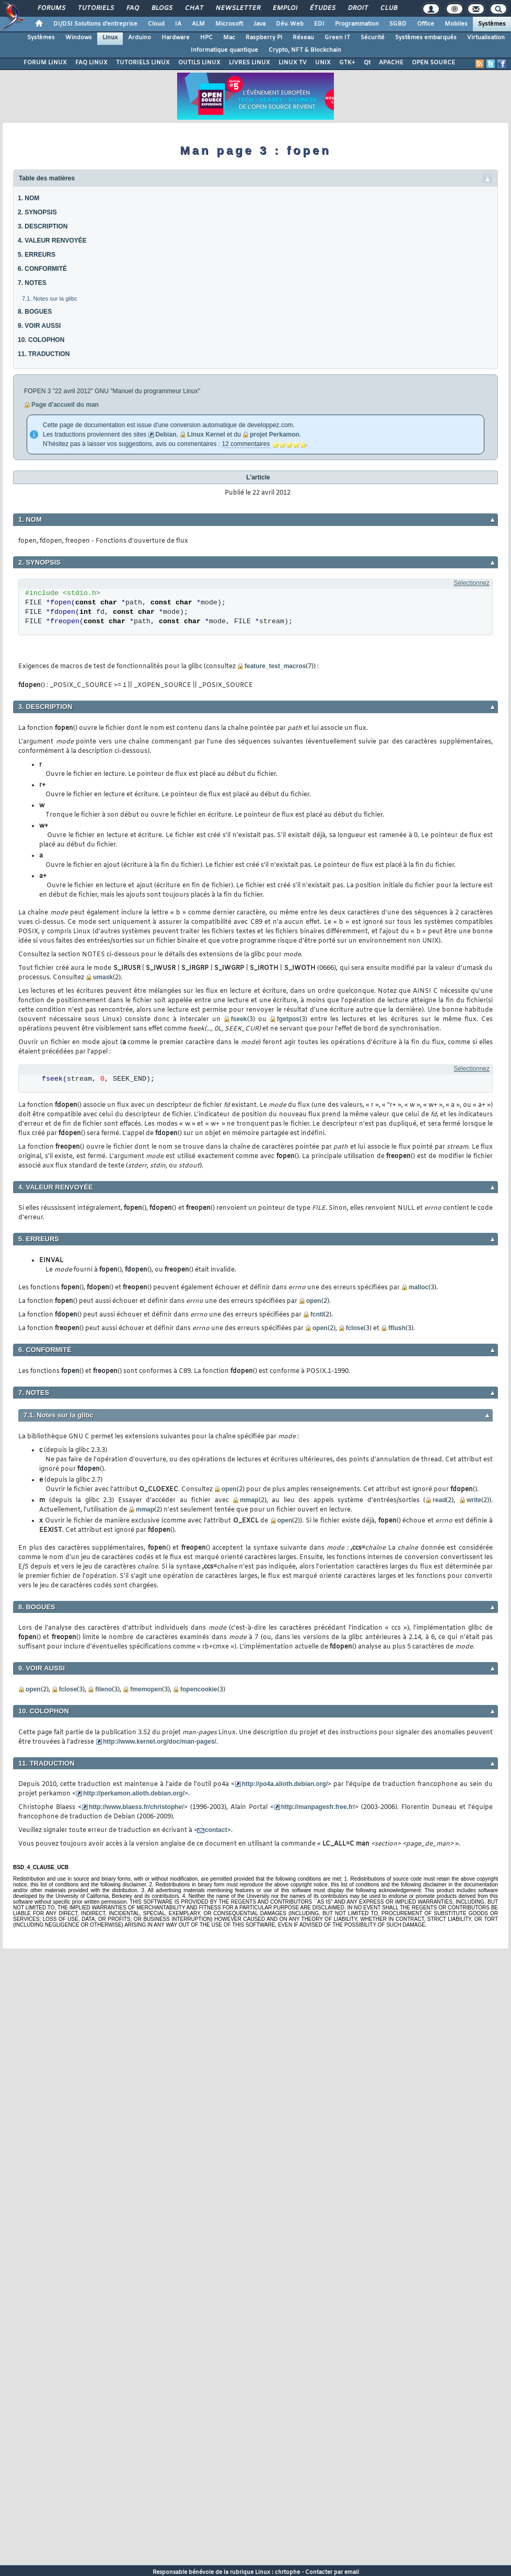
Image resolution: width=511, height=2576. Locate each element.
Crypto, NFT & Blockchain (305, 50)
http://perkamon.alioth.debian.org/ (133, 1793)
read (439, 1500)
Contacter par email (332, 2572)
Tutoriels (95, 8)
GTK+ (347, 62)
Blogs (161, 8)
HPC (206, 37)
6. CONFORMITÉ (42, 268)
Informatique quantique (224, 50)
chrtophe (287, 2572)
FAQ (132, 8)
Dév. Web (290, 24)
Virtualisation (486, 37)
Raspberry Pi (264, 37)
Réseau (303, 37)
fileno (103, 1689)
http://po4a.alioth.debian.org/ (285, 1784)
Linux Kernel (206, 434)
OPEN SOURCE (433, 62)
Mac (229, 37)
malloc (418, 1287)
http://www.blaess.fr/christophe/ (136, 1807)
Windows (78, 37)
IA (178, 24)
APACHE (391, 62)
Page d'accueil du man (65, 404)
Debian (165, 434)
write (474, 1500)
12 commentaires (246, 444)
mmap (249, 1500)
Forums (51, 8)
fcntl (316, 1314)
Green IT (337, 37)
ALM (198, 24)
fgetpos (288, 1019)
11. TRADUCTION (43, 354)
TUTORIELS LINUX (143, 62)
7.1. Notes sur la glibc (49, 298)
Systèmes (492, 24)
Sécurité (373, 37)
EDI (319, 24)
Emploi (284, 8)
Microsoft (229, 24)
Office (425, 24)
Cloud (156, 24)
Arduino (139, 37)
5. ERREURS (36, 254)
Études (322, 8)
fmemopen (146, 1689)
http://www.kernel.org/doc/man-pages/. (160, 1741)
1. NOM (28, 198)
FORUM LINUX (45, 62)
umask (103, 977)
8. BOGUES (35, 311)
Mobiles (456, 24)
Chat (193, 8)
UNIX (323, 62)
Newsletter (237, 8)
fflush (396, 1328)
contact (216, 1830)
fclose (355, 1328)
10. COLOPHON (41, 340)
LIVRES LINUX (249, 62)
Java (259, 24)
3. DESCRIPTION (42, 226)
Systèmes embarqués (426, 37)
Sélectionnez (472, 583)
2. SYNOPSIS (37, 212)
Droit (357, 8)
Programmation (357, 24)
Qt (367, 62)
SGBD (398, 24)
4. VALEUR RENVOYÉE (52, 240)
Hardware (175, 37)
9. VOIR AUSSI (39, 325)
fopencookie (198, 1689)
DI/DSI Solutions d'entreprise (95, 24)
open (313, 1300)
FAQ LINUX (91, 62)
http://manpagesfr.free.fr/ (318, 1807)
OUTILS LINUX (199, 62)
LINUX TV (292, 62)
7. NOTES (32, 283)
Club (388, 8)
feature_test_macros (275, 666)
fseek (239, 1019)
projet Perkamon (274, 434)
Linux (110, 37)
